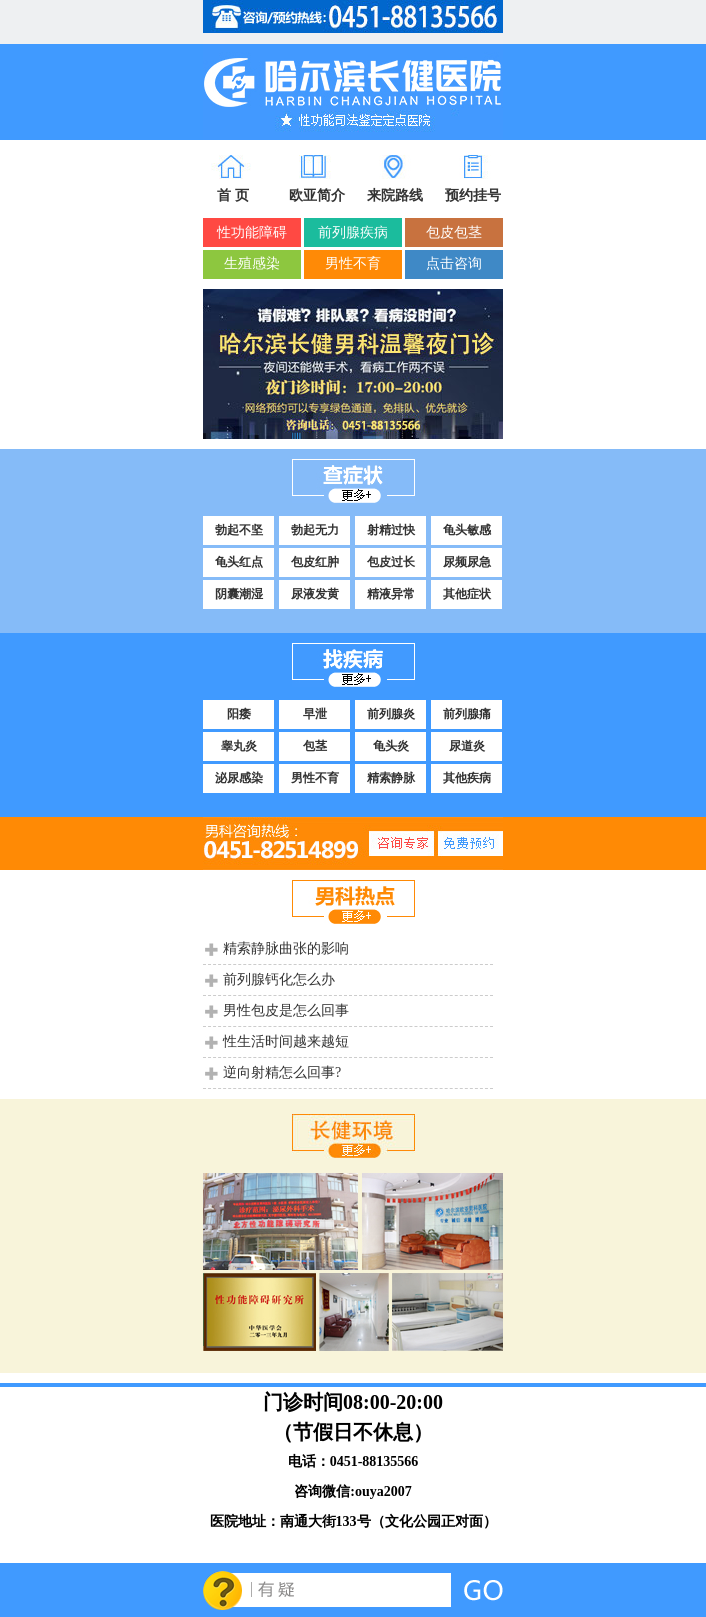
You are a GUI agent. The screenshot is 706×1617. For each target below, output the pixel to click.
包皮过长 (391, 562)
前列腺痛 (467, 714)
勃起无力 (315, 530)
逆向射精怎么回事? (282, 1072)
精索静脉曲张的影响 (286, 948)
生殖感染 (252, 263)
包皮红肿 (315, 562)
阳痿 (239, 714)
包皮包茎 (454, 232)
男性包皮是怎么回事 (286, 1010)
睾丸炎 (239, 746)
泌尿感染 (239, 778)
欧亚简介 (317, 195)
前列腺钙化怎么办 (279, 979)
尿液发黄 (315, 594)
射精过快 (391, 530)
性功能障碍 (252, 232)
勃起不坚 (239, 530)
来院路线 (395, 195)
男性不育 (353, 263)
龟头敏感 (467, 530)
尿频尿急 (467, 562)
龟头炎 (391, 746)
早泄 (315, 714)
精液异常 (391, 594)
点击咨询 (454, 263)
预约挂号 (473, 195)
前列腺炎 (391, 714)
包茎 (315, 746)
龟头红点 (239, 562)
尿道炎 (467, 746)
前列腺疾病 (353, 232)
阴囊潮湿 (239, 594)
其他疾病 (467, 778)
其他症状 (467, 594)
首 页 (233, 195)
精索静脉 (391, 778)
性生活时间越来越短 (286, 1041)
